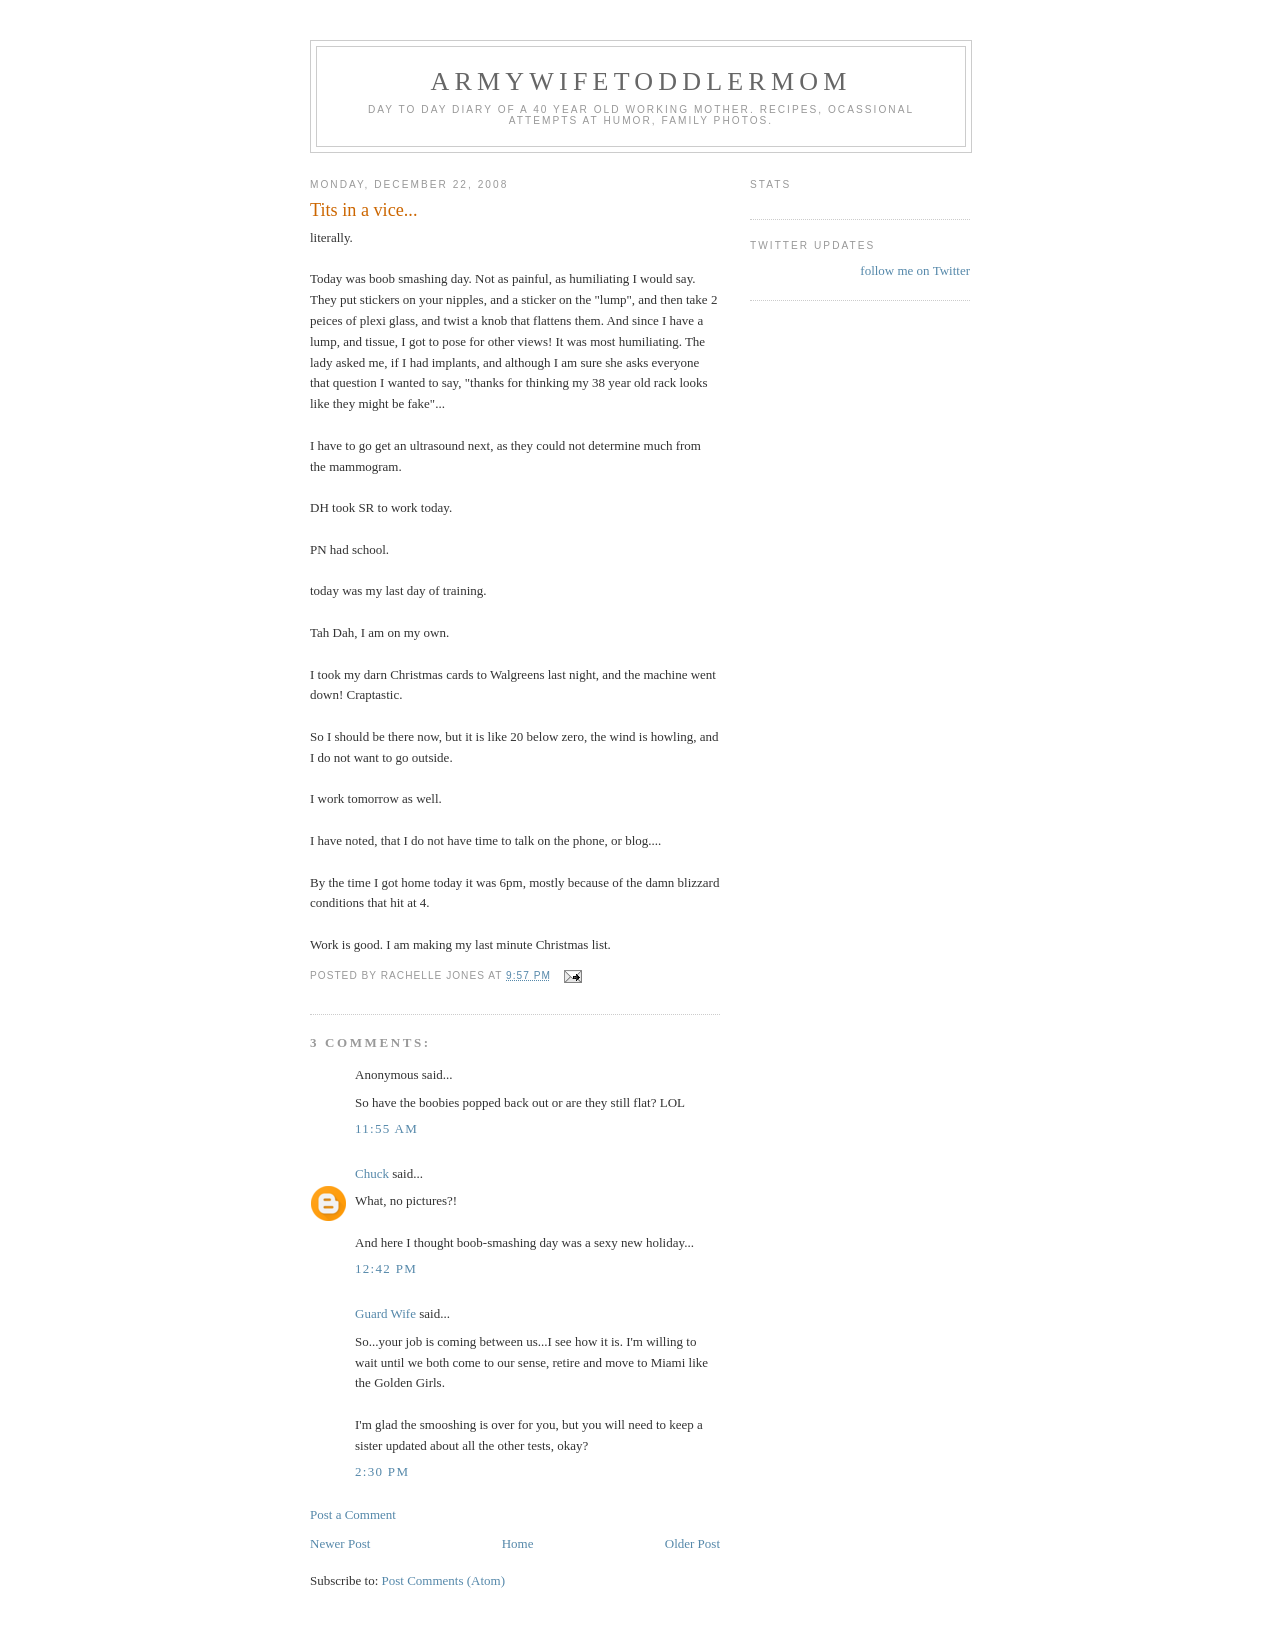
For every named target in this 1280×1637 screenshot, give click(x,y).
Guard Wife (385, 1313)
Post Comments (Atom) (444, 1580)
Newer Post (340, 1543)
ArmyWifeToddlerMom (640, 81)
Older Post (692, 1543)
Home (518, 1543)
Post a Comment (353, 1514)
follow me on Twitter (915, 270)
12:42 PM (386, 1268)
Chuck (372, 1173)
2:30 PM (382, 1471)
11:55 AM (386, 1128)
